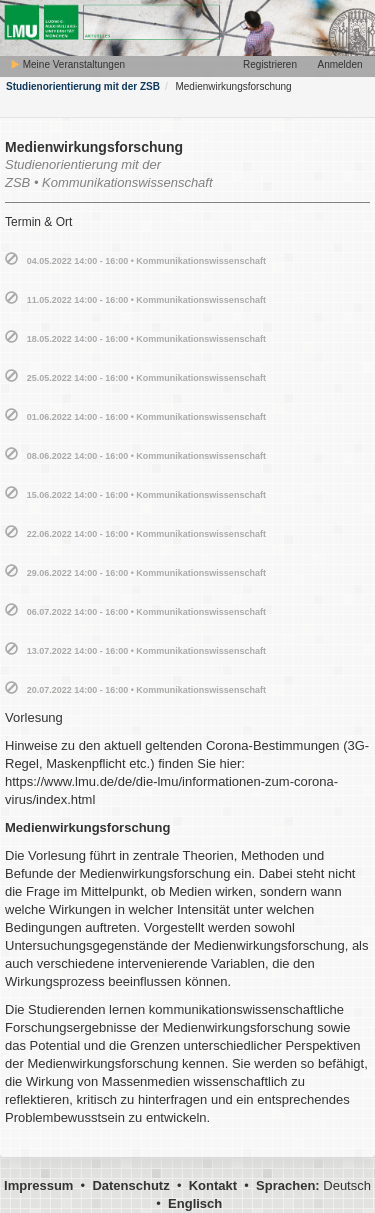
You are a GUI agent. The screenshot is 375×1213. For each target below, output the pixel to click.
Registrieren (270, 64)
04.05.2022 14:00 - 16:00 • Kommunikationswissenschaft (146, 261)
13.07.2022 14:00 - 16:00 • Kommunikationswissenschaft (146, 651)
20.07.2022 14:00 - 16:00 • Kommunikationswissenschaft (146, 690)
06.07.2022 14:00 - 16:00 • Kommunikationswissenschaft (146, 612)
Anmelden (339, 64)
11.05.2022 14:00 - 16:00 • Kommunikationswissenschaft (146, 300)
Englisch (195, 1203)
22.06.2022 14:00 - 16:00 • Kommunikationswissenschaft (146, 534)
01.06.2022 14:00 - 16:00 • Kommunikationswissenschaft (146, 417)
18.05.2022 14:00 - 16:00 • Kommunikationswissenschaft (146, 339)
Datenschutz (130, 1185)
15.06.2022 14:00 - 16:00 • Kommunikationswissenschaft (146, 495)
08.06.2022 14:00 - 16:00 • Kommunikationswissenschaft (146, 456)
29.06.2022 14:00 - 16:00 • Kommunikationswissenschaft (146, 573)
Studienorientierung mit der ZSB (83, 86)
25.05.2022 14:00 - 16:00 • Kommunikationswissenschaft (146, 378)
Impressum (38, 1185)
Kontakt (213, 1185)
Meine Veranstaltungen (67, 64)
